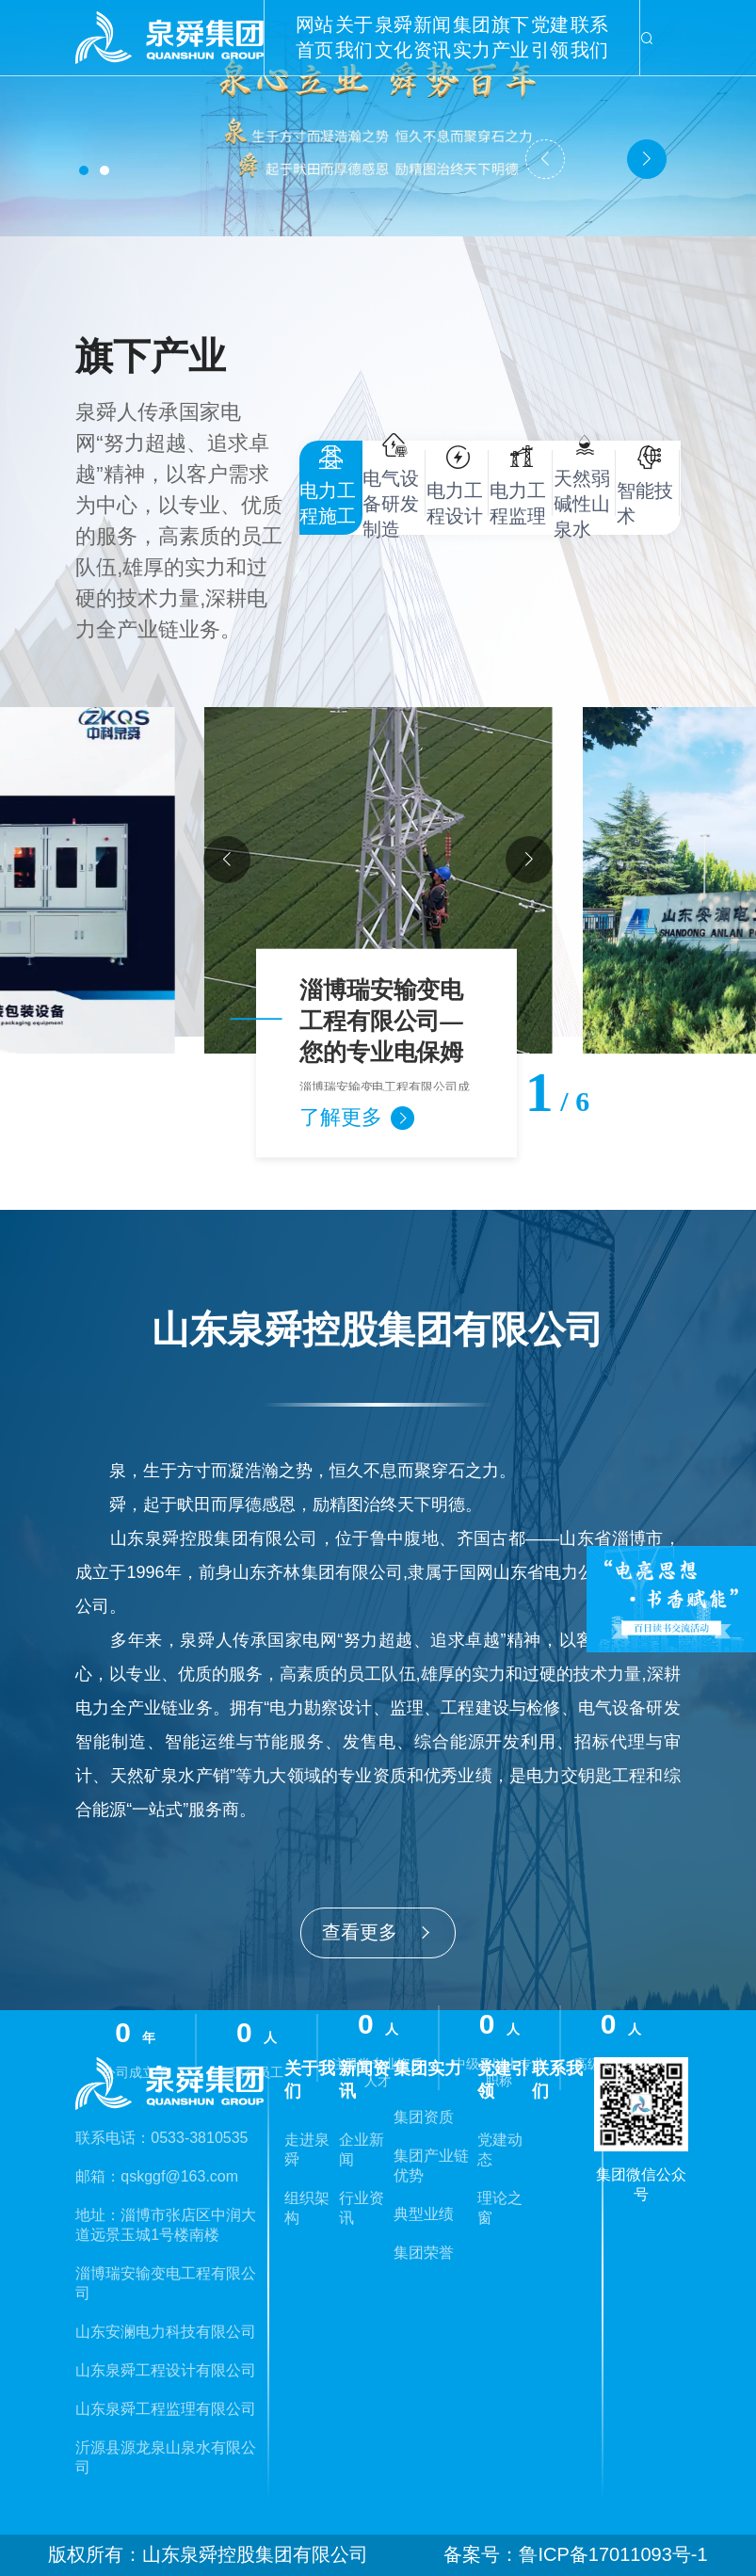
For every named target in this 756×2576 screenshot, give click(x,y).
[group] (378, 880)
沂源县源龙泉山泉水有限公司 (165, 2457)
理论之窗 (500, 2208)
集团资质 (424, 2117)
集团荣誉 (424, 2253)
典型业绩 (424, 2214)
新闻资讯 (432, 37)
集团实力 (472, 37)
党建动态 (500, 2149)
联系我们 (589, 37)
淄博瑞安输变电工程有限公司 (165, 2283)
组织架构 (307, 2208)
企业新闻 (361, 2149)
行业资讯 (361, 2208)
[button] (83, 170)
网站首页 (314, 37)
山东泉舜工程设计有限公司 (165, 2370)
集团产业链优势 (431, 2165)
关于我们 (354, 37)
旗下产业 (510, 37)
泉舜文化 (393, 37)
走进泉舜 (307, 2149)
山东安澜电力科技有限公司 (165, 2332)
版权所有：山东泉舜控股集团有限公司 (208, 2554)
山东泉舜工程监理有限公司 (165, 2409)
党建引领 (550, 37)
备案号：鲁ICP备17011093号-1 (575, 2554)
